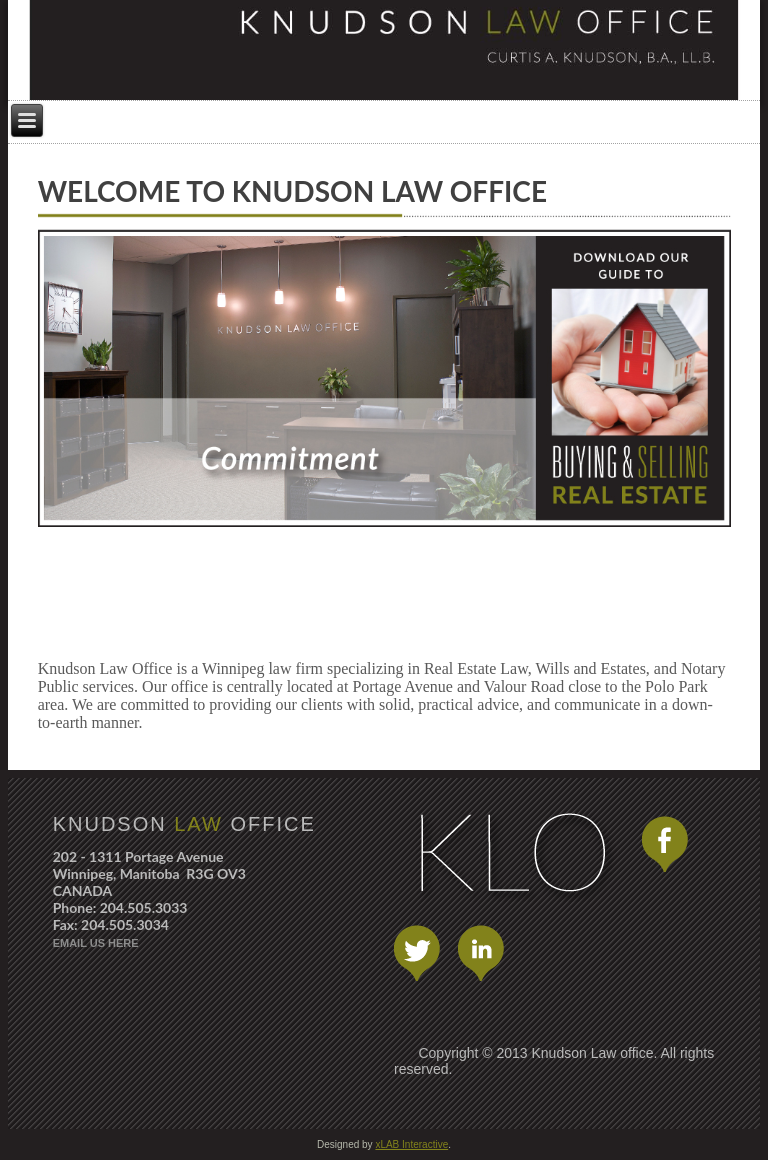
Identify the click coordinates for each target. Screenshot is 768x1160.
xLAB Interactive (411, 1144)
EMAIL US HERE (96, 943)
